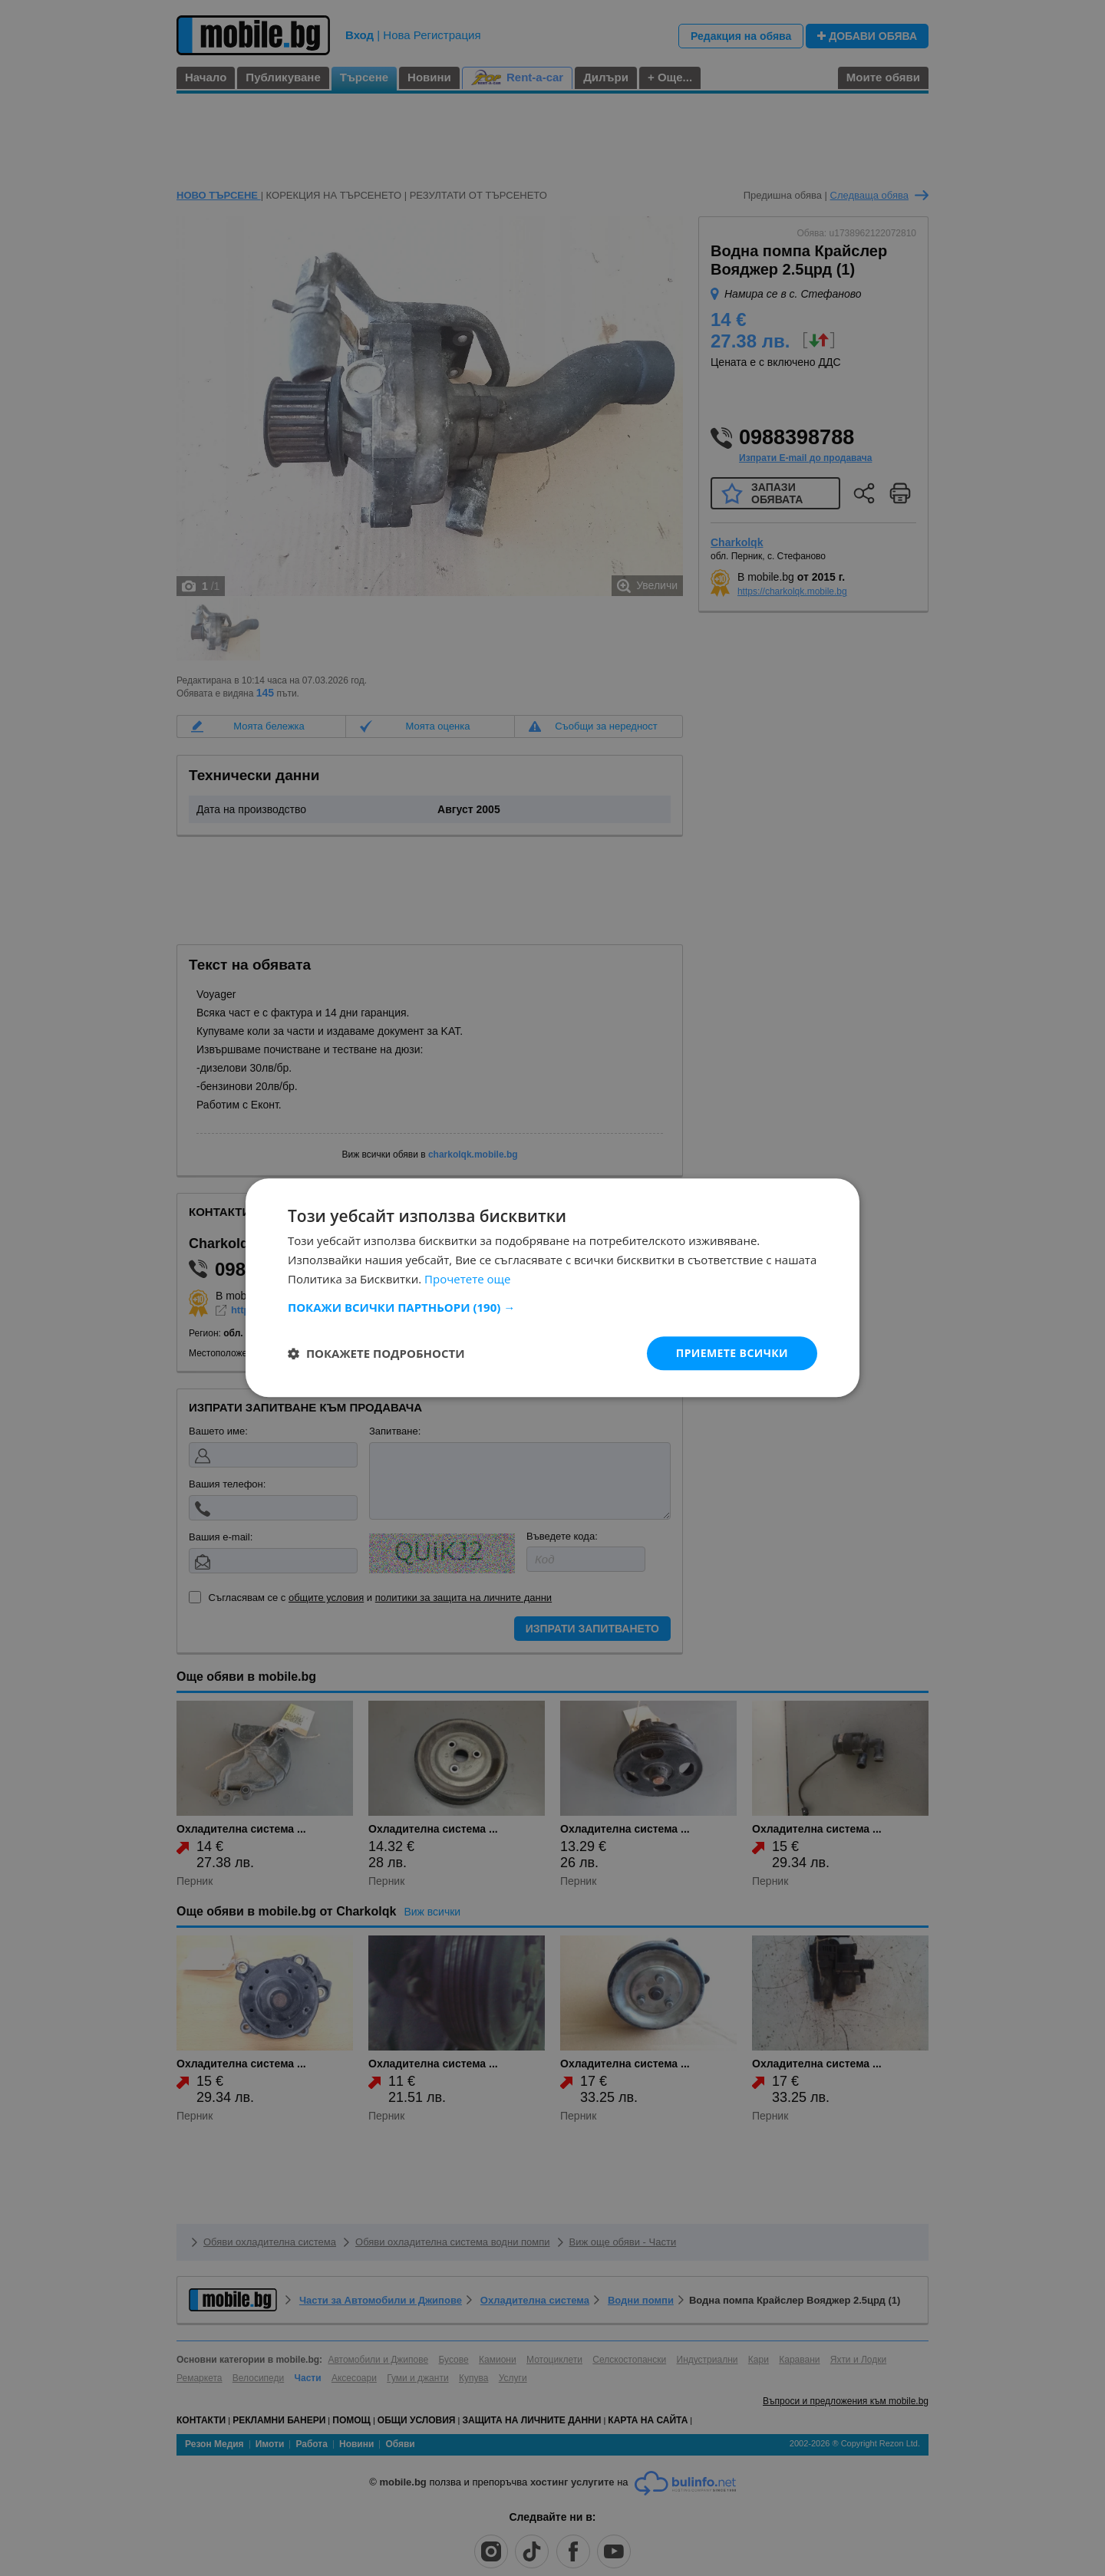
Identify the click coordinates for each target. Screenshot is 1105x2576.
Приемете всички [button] (732, 1353)
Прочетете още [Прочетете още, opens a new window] (467, 1278)
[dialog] (552, 1288)
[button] (552, 1307)
